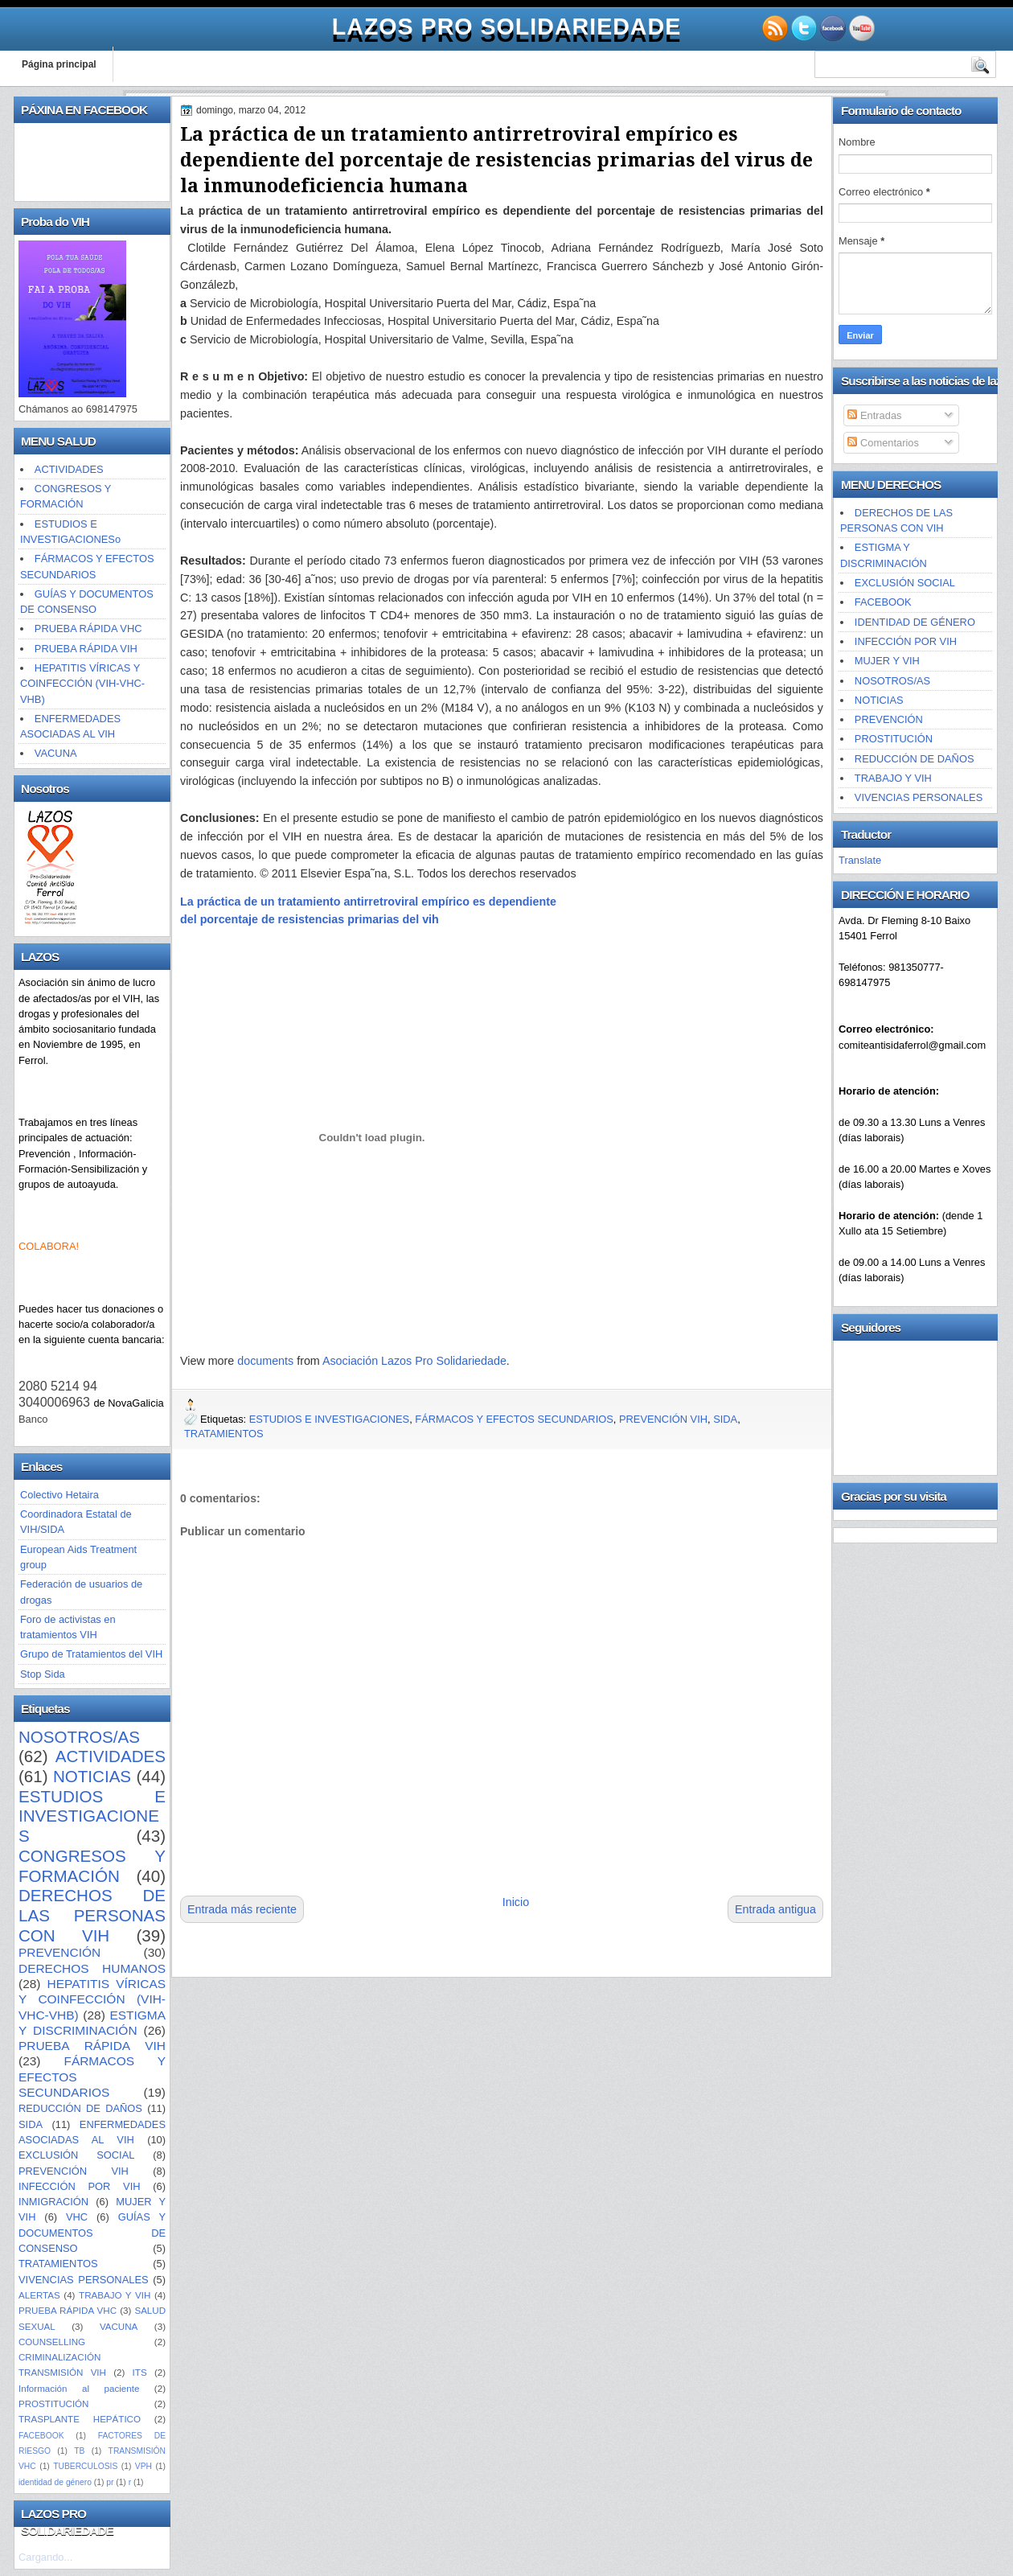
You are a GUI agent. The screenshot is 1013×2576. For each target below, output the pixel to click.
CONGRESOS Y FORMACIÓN (92, 1866)
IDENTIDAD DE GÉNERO (915, 622)
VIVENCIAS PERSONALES (83, 2280)
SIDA (30, 2124)
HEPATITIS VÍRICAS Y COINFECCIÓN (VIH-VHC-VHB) (82, 683)
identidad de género (55, 2482)
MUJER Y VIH (887, 661)
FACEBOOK (41, 2435)
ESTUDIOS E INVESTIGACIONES (92, 1816)
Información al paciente (78, 2388)
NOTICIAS (92, 1776)
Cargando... (45, 2557)
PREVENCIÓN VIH (73, 2171)
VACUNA (56, 753)
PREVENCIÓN (59, 1952)
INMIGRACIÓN (53, 2202)
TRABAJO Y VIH (114, 2295)
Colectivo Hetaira (59, 1495)
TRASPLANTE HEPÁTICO (79, 2419)
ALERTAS (39, 2295)
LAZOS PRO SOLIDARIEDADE (506, 26)
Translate (860, 860)
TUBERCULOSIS (85, 2466)
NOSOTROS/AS (79, 1737)
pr (109, 2482)
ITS (140, 2372)
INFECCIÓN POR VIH (79, 2186)
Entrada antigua (775, 1909)
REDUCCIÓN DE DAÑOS (80, 2108)
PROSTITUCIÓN (53, 2404)
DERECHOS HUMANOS (92, 1968)
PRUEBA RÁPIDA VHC (88, 628)
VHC (77, 2217)
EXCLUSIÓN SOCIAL (76, 2155)
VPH (143, 2466)
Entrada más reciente (242, 1909)
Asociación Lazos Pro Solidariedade (414, 1360)
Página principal (59, 64)
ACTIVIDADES (69, 469)
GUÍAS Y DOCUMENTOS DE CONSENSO (92, 2232)
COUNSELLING (51, 2342)
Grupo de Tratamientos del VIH (91, 1654)
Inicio (515, 1902)
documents (265, 1360)
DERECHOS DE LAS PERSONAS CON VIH (92, 1915)
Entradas (874, 415)
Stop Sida (42, 1674)
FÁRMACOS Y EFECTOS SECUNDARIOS (514, 1419)
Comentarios (882, 443)
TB (79, 2451)
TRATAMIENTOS (58, 2264)
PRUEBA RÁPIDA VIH (86, 649)
